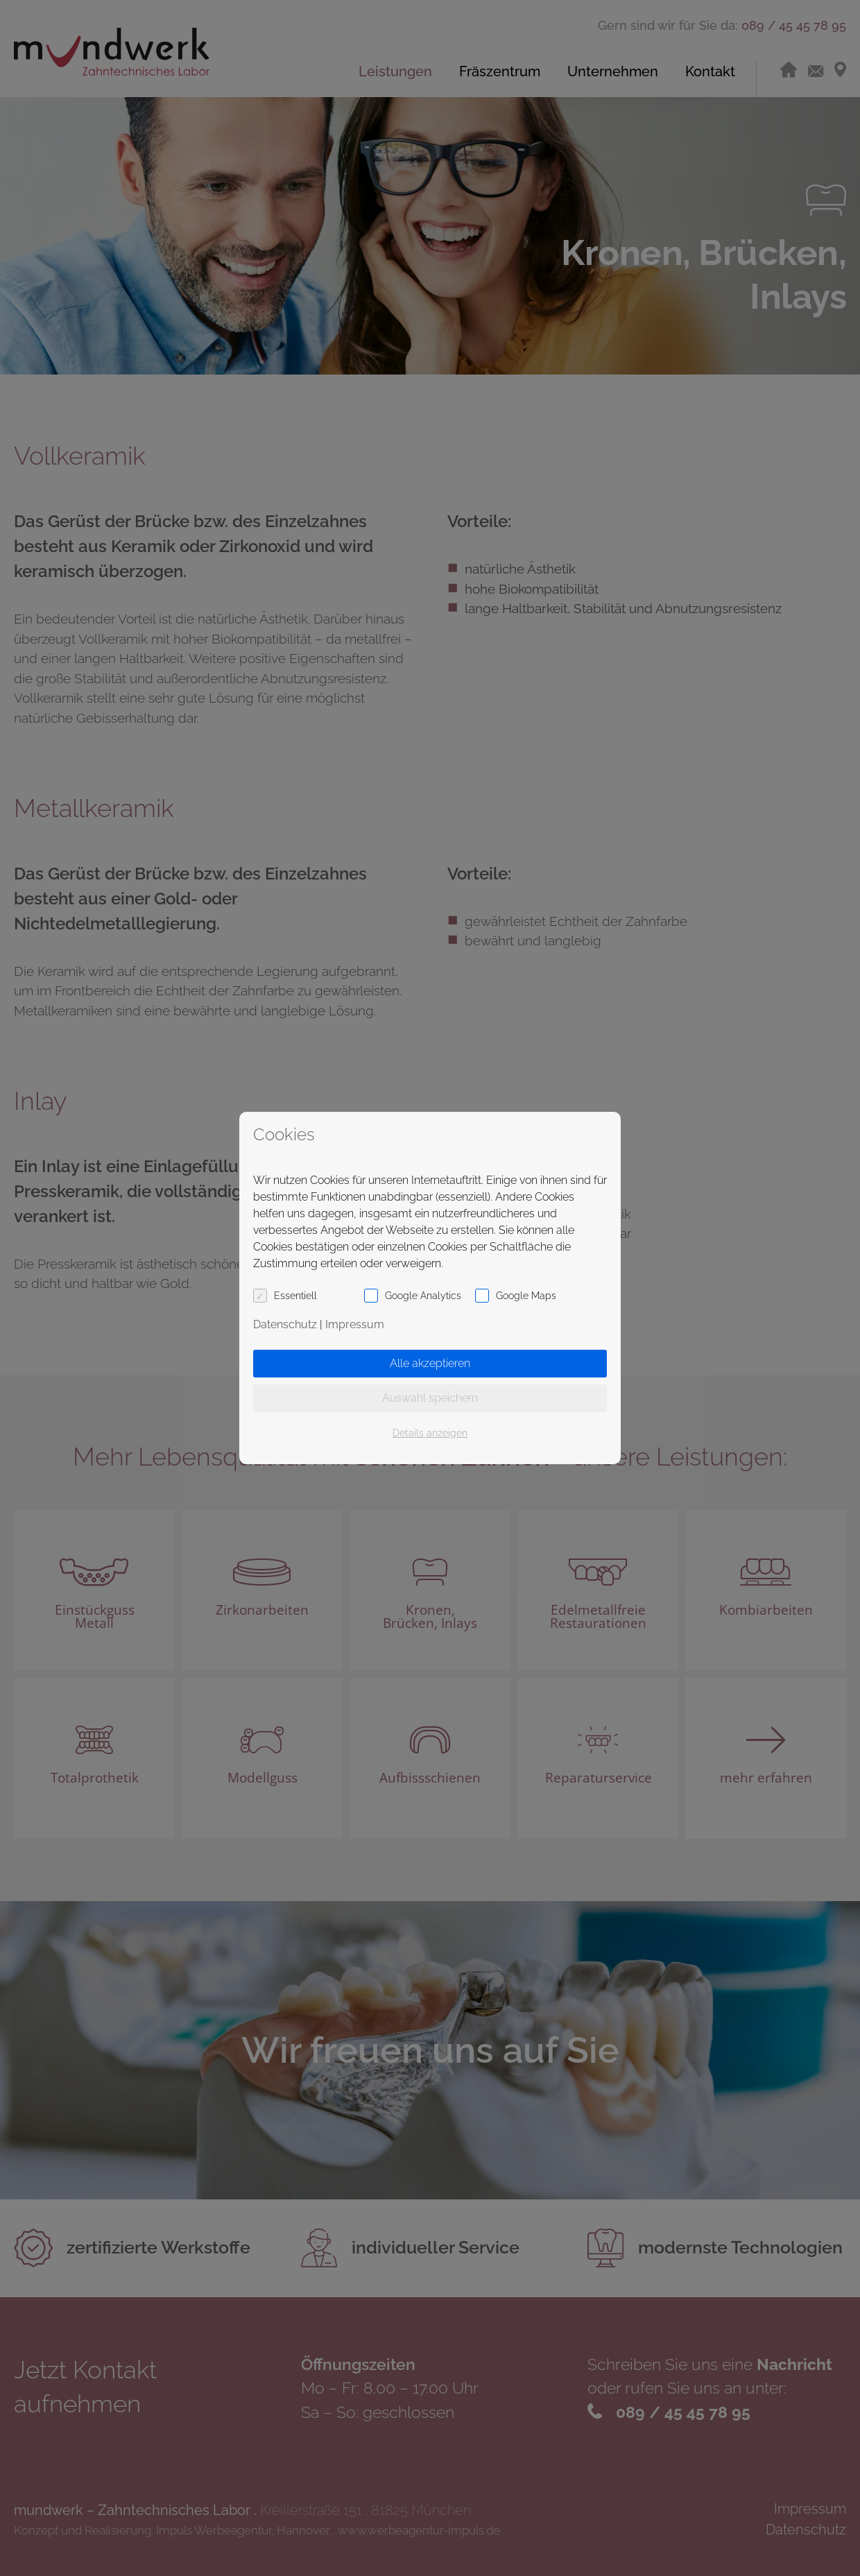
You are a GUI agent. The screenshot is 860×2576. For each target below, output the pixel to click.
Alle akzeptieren (430, 1363)
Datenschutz (285, 1324)
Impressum (354, 1324)
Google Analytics (423, 1295)
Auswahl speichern (430, 1398)
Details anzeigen (430, 1433)
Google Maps (526, 1295)
